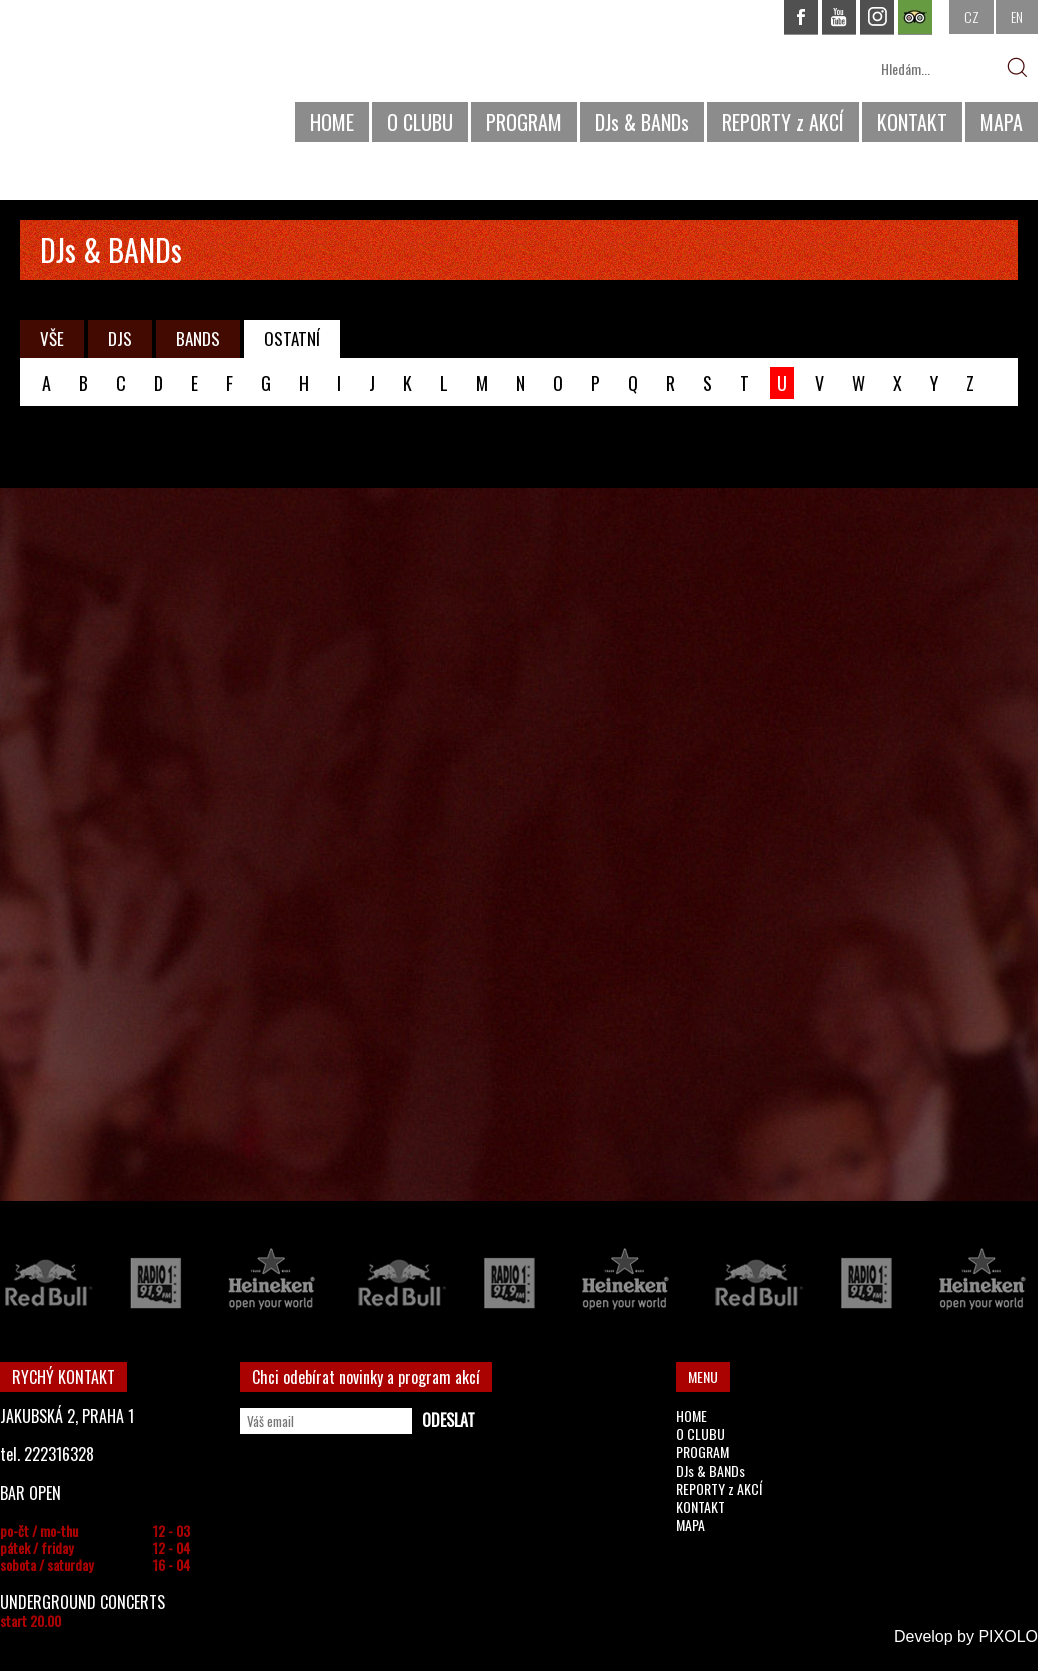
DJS (120, 338)
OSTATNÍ (292, 338)
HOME (332, 122)
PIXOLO (1008, 1636)
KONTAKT (912, 122)
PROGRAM (524, 122)
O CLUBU (420, 122)
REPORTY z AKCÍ (783, 122)
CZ (971, 16)
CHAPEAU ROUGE (109, 78)
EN (1017, 16)
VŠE (52, 338)
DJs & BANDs (642, 122)
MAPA (1001, 122)
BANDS (198, 338)
